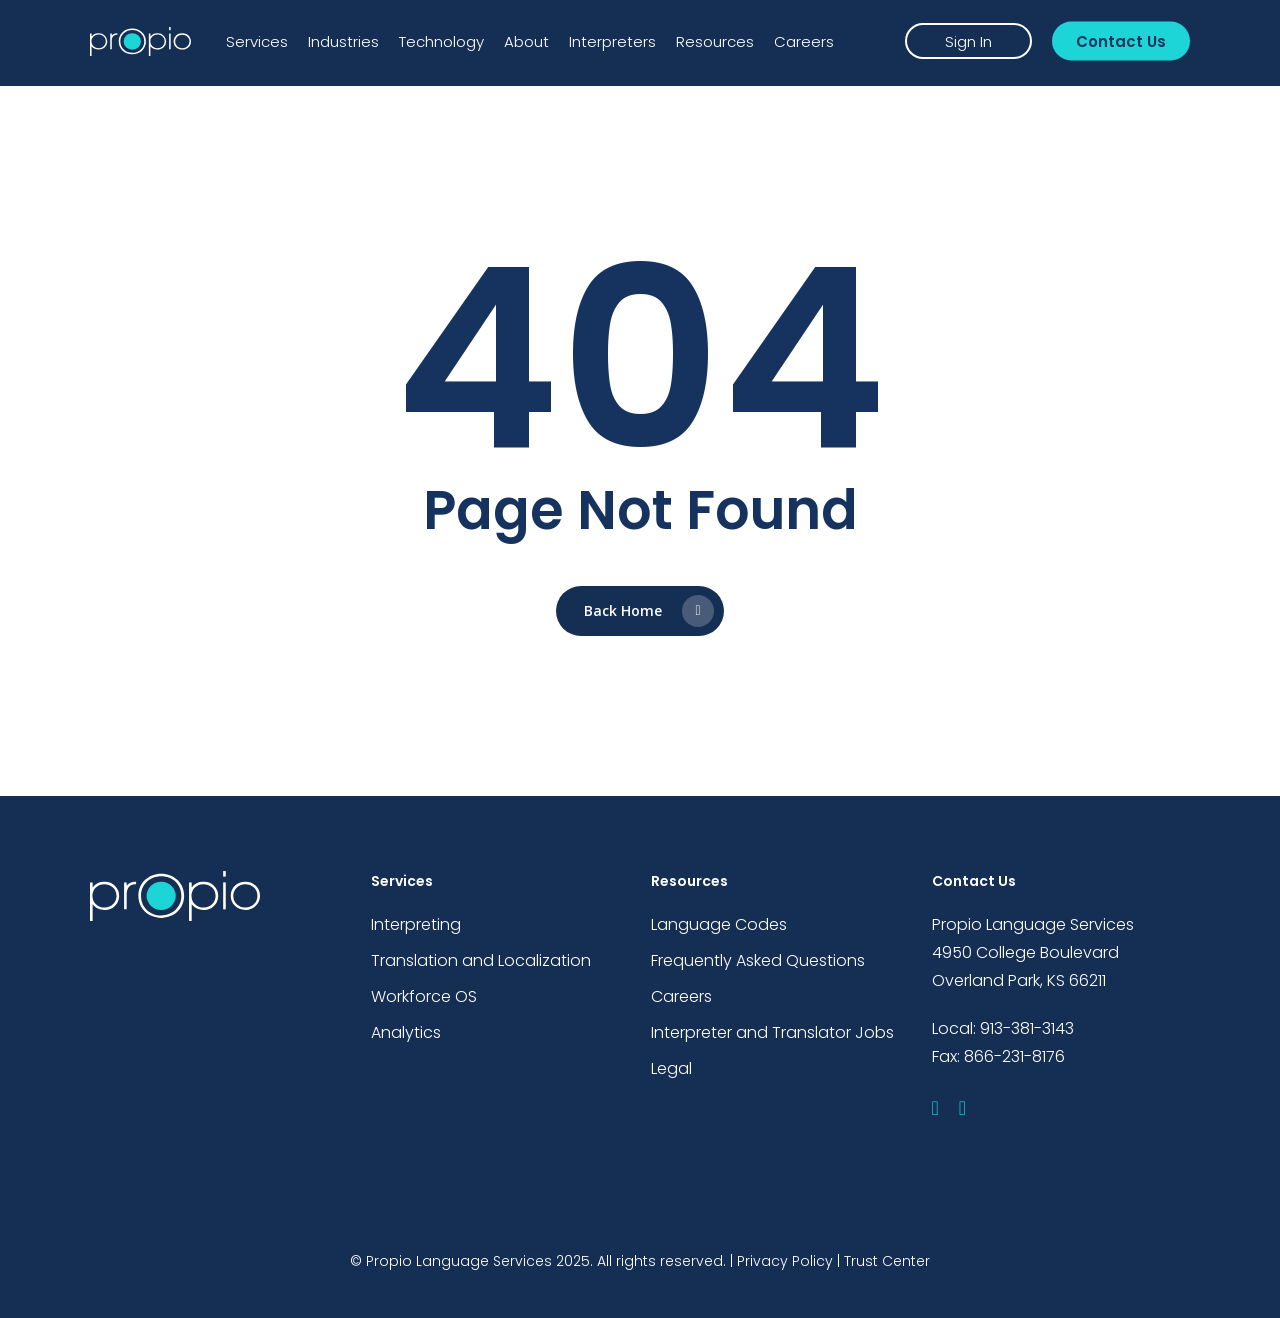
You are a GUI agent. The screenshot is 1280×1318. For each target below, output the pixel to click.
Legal (671, 1068)
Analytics (406, 1032)
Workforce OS (424, 996)
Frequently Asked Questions (758, 960)
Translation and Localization (481, 960)
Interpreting (416, 924)
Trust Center (887, 1261)
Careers (681, 996)
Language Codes (719, 924)
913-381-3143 (1027, 1028)
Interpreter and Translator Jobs (772, 1032)
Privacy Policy (785, 1261)
